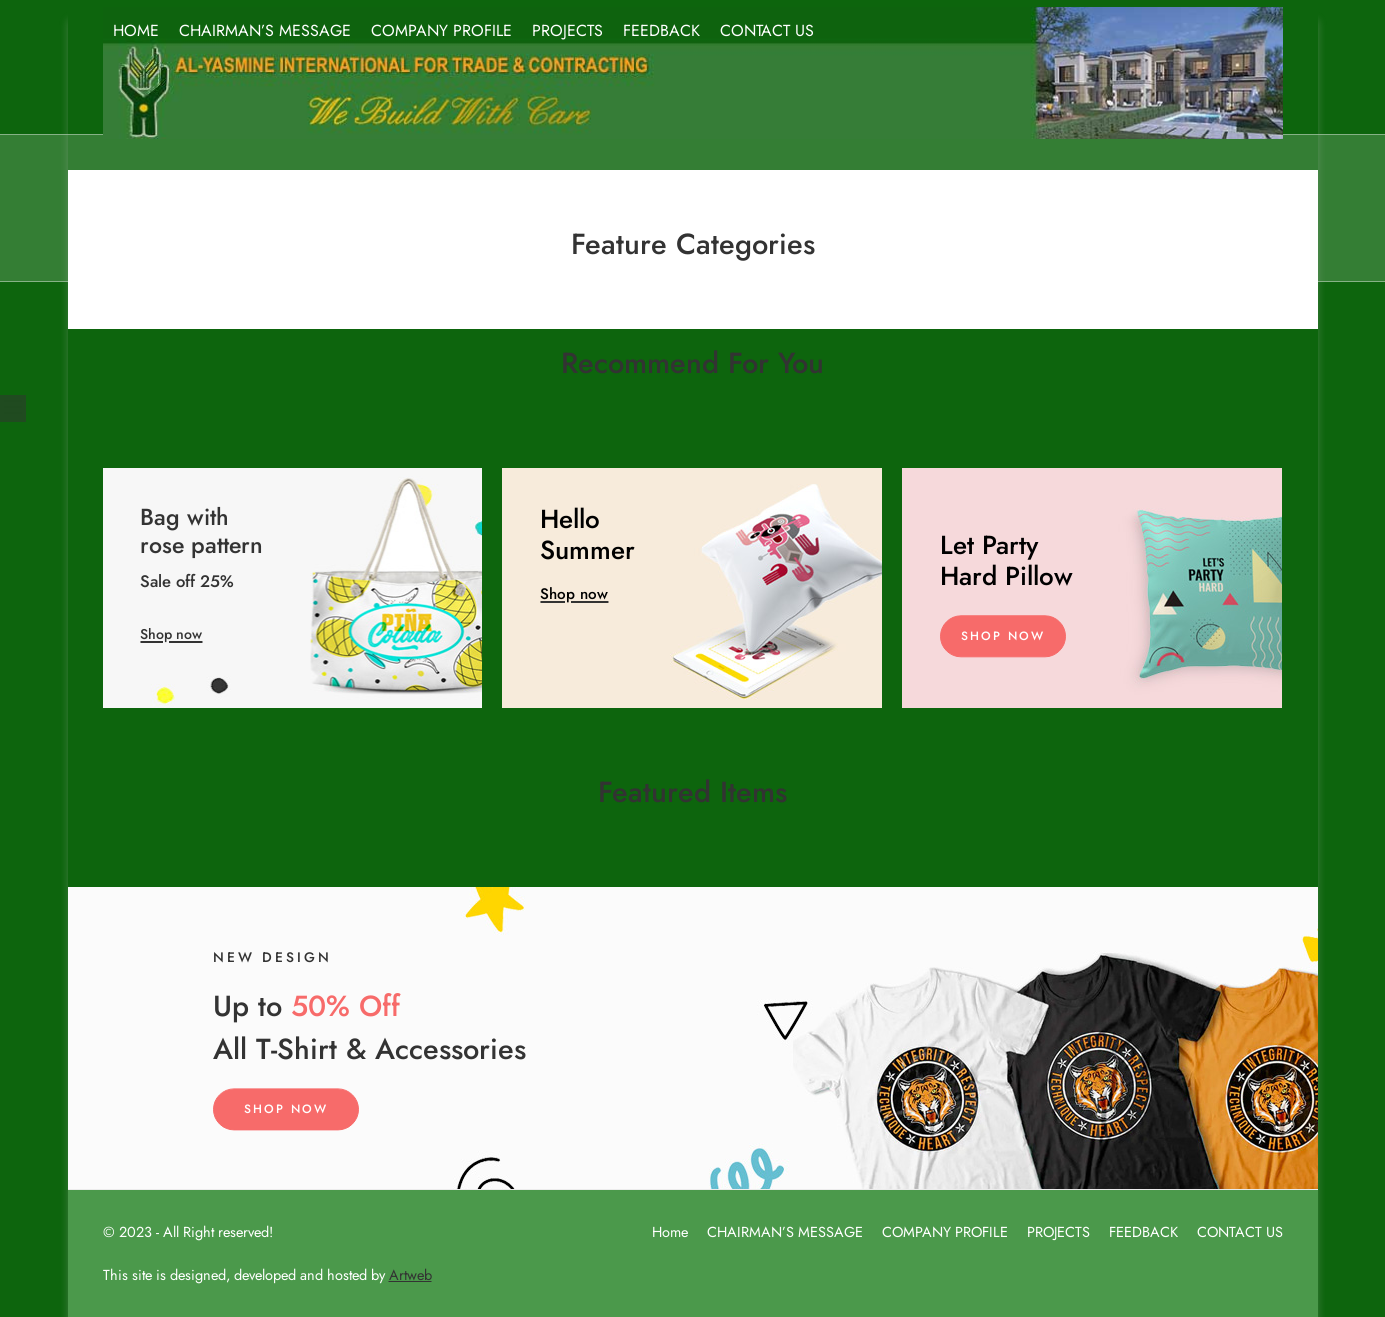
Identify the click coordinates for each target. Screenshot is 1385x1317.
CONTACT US (767, 30)
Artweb (410, 1274)
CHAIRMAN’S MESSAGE (265, 30)
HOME (136, 30)
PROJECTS (567, 30)
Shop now (171, 634)
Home (670, 1231)
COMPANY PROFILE (441, 30)
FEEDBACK (661, 30)
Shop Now (1003, 636)
